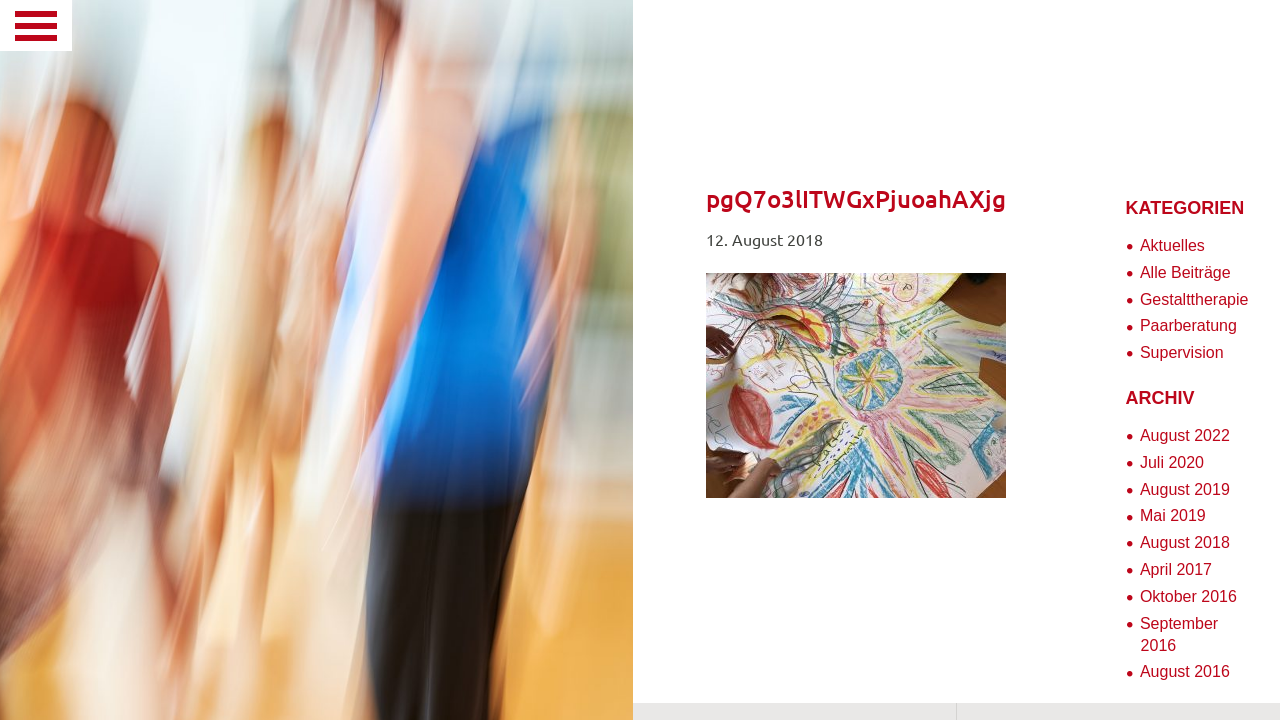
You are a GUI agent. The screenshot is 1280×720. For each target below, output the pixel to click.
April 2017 (1176, 569)
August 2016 (1185, 671)
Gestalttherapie (1194, 299)
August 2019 (1185, 489)
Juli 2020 (1172, 462)
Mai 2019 (1173, 515)
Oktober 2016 (1188, 596)
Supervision (1182, 352)
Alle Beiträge (1185, 272)
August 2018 (1185, 542)
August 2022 (1185, 435)
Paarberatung (1188, 325)
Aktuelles (1172, 245)
